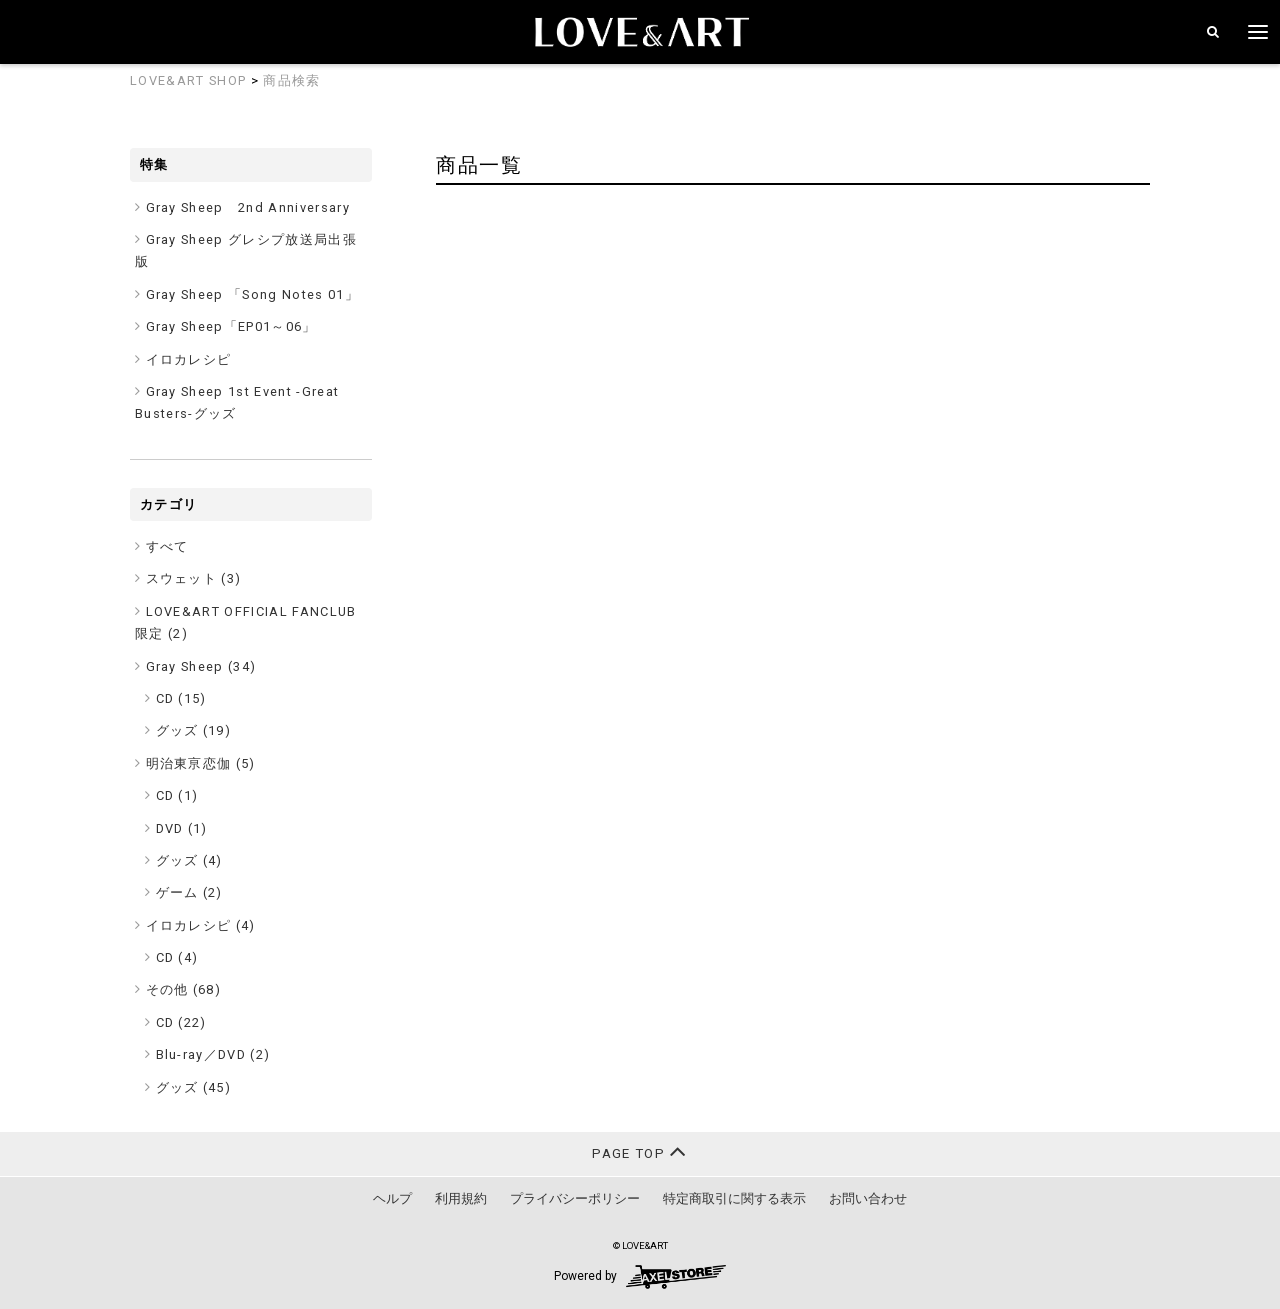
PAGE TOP (639, 1151)
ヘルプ (392, 1198)
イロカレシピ (189, 359)
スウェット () (194, 578)
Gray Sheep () (201, 666)
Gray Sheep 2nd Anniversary (248, 207)
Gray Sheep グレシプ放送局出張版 (246, 250)
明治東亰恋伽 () (201, 763)
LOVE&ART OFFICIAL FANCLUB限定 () (246, 622)
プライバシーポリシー (575, 1198)
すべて (167, 546)
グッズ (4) (189, 860)
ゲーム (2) (189, 892)
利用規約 (461, 1198)
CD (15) (181, 698)
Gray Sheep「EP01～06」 (231, 326)
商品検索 (291, 80)
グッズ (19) (194, 730)
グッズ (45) (194, 1087)
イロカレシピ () (201, 925)
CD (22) (181, 1022)
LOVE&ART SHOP (188, 80)
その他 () (184, 989)
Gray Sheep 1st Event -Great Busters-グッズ (237, 402)
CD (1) (177, 795)
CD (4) (177, 957)
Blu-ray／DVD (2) (213, 1054)
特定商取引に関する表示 (734, 1198)
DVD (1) (182, 828)
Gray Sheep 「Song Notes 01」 (253, 294)
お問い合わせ (868, 1198)
